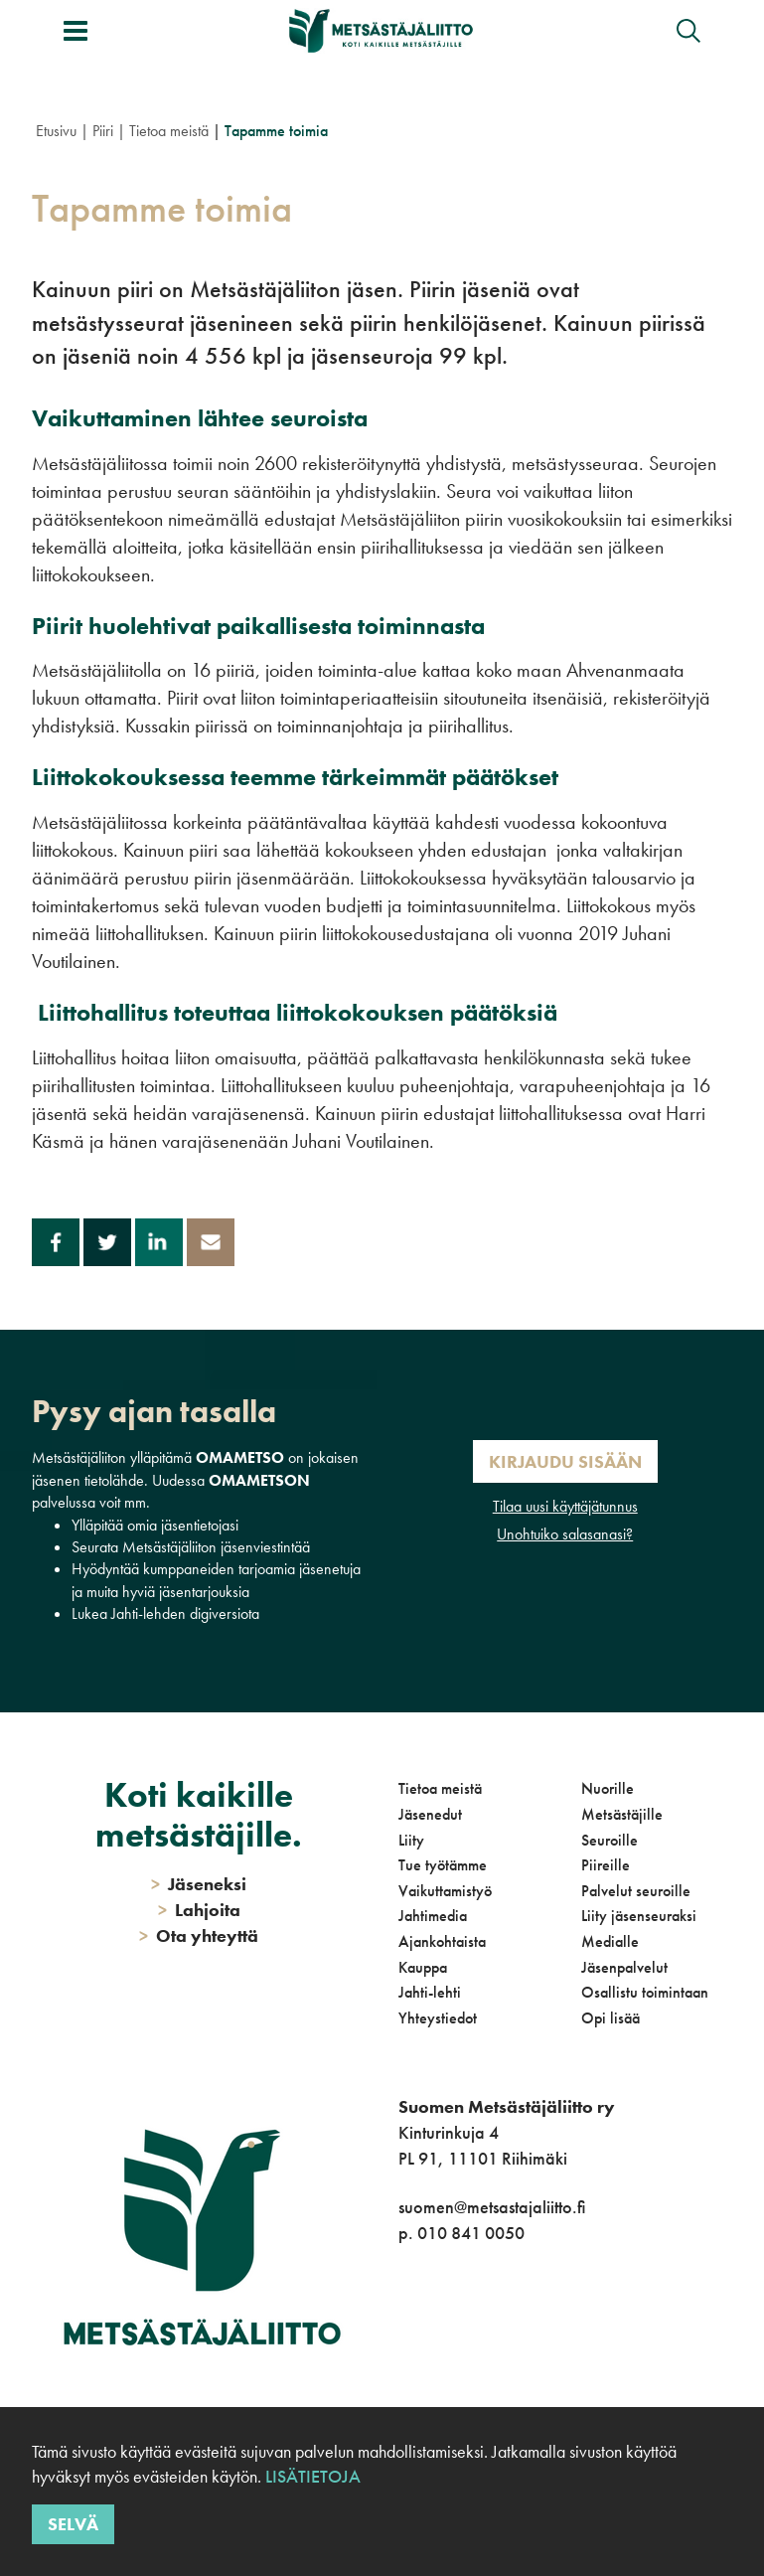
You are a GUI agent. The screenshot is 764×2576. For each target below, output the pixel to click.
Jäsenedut (430, 1814)
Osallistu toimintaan (644, 1992)
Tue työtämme (442, 1864)
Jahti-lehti (429, 1992)
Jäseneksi (198, 1883)
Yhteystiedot (437, 2018)
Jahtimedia (432, 1915)
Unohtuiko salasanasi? (565, 1534)
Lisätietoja (313, 2476)
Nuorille (607, 1788)
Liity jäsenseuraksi (638, 1915)
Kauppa (422, 1967)
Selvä (73, 2523)
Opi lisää (610, 2018)
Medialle (610, 1941)
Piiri (102, 130)
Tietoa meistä (169, 130)
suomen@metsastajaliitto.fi (491, 2206)
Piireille (605, 1864)
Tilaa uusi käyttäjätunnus (565, 1506)
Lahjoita (199, 1909)
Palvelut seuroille (635, 1890)
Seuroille (609, 1840)
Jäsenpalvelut (624, 1967)
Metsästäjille (622, 1814)
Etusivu (56, 130)
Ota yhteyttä (198, 1935)
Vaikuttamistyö (445, 1890)
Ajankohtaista (442, 1941)
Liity (411, 1840)
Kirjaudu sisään (565, 1461)
